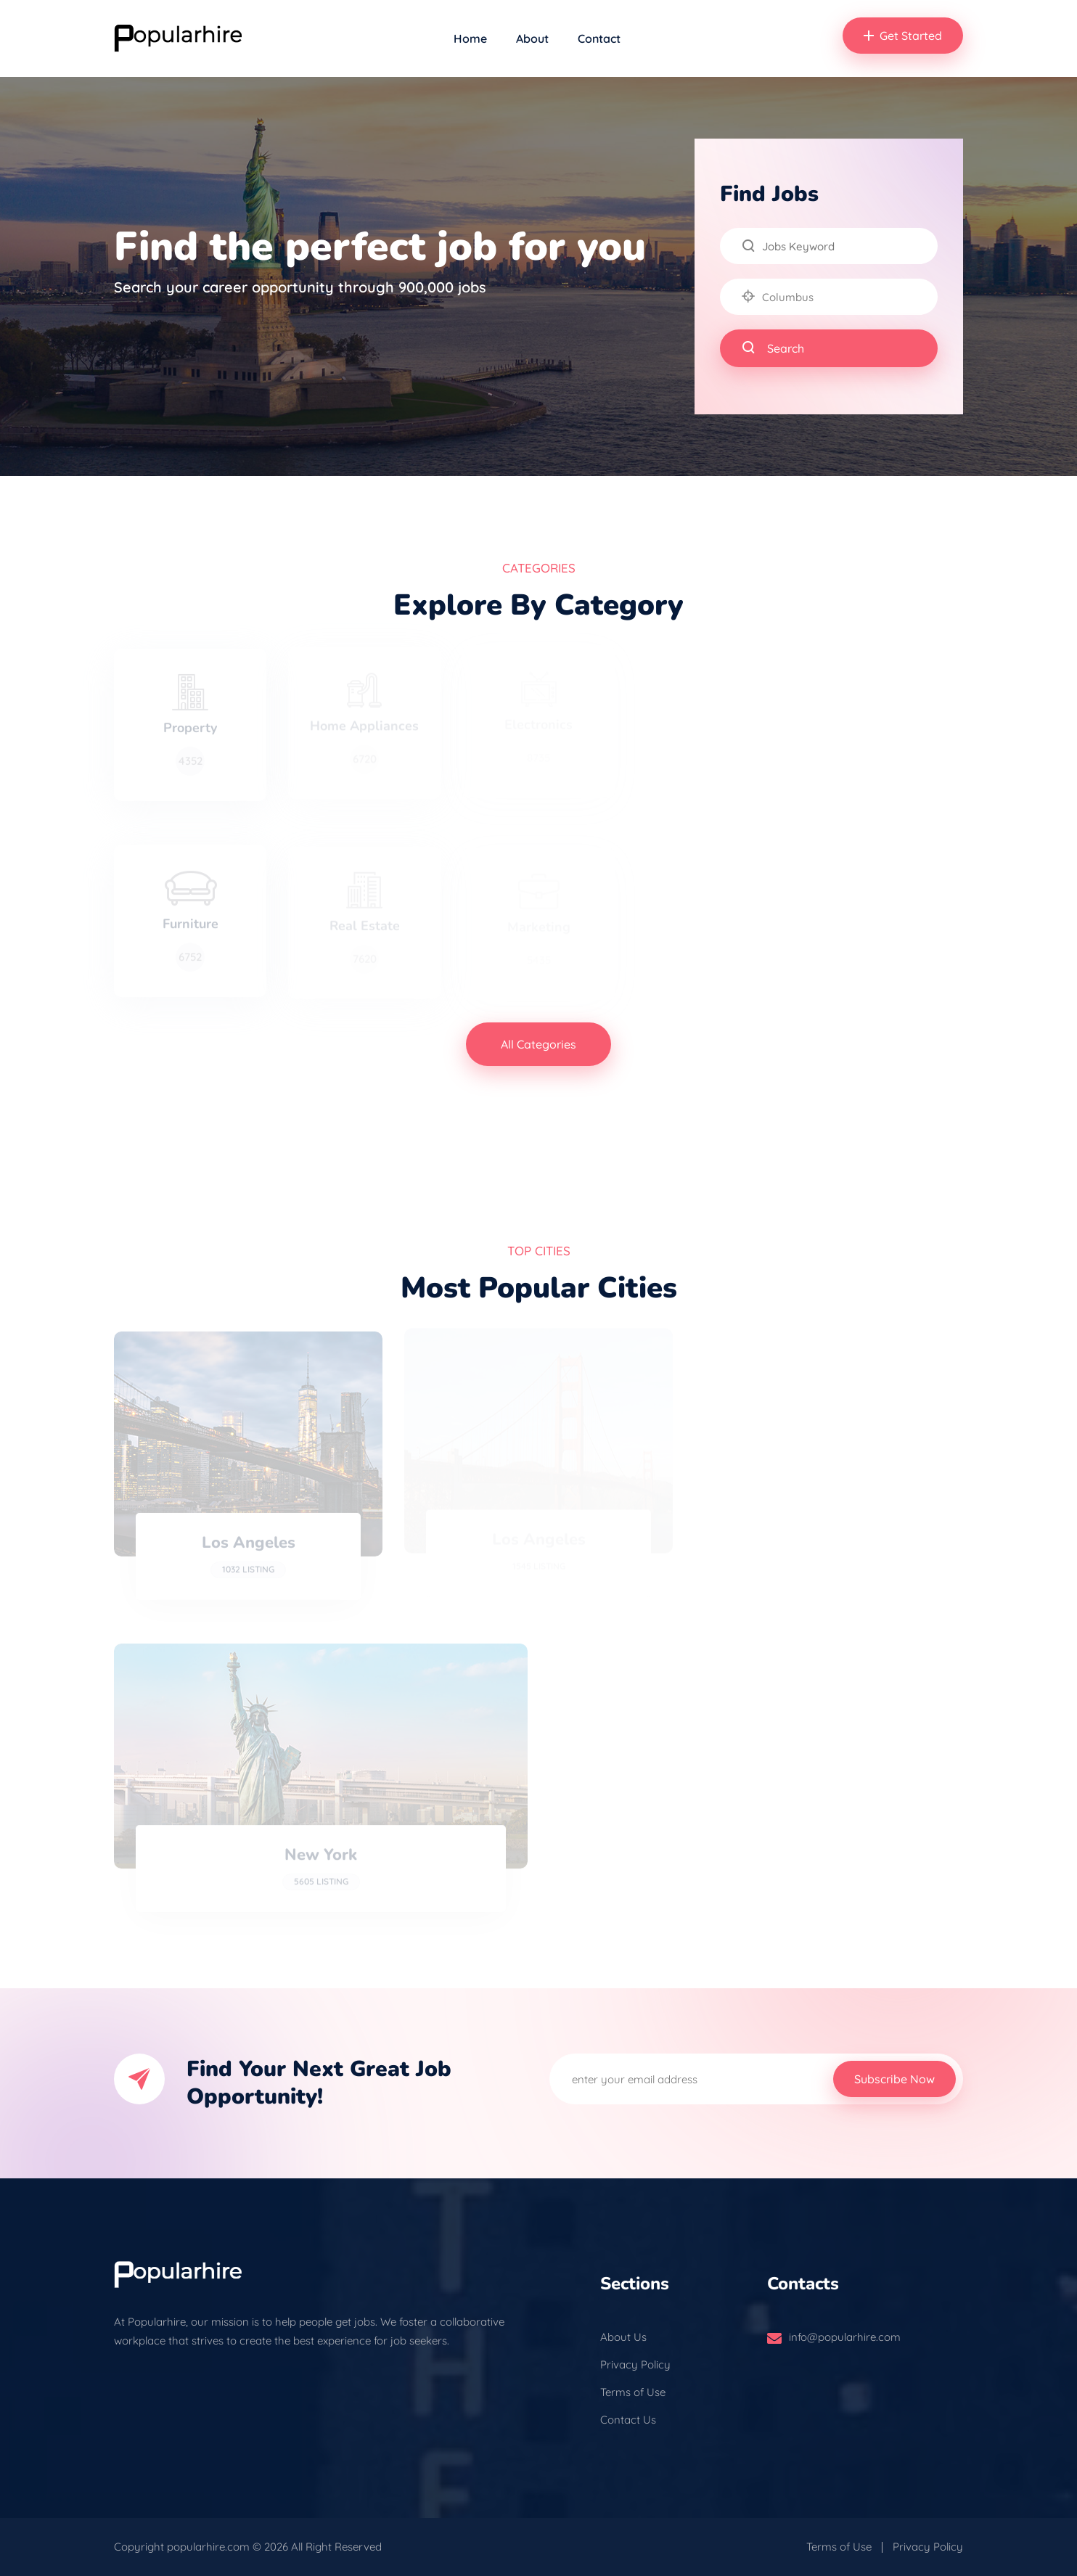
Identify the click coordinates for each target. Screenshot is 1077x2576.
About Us (623, 2337)
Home (470, 38)
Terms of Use (633, 2392)
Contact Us (628, 2420)
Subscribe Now (894, 2079)
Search (773, 348)
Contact (599, 38)
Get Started (903, 35)
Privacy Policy (635, 2364)
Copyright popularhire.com (182, 2547)
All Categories (538, 1044)
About (532, 38)
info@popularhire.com (845, 2337)
